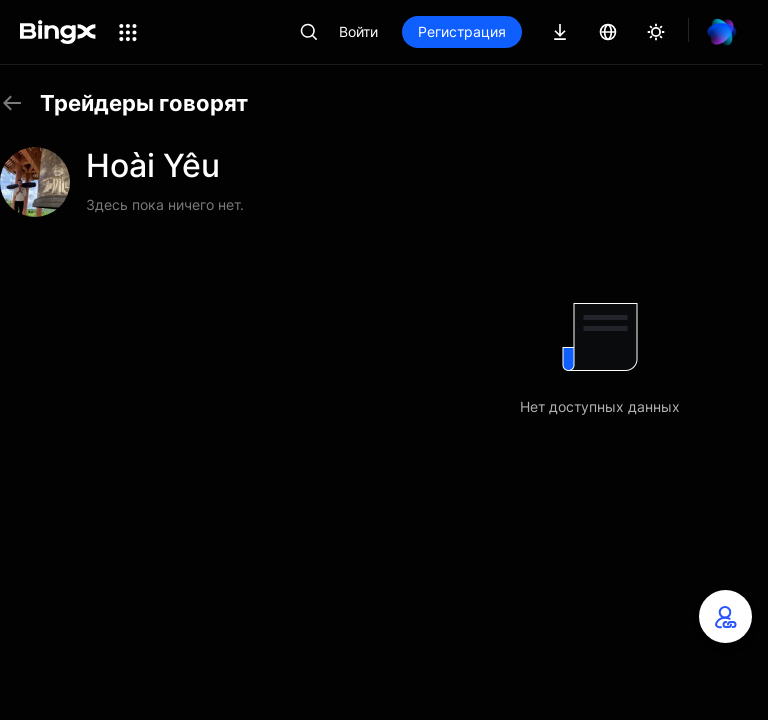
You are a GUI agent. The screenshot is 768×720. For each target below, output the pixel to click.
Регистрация (462, 31)
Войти (358, 31)
